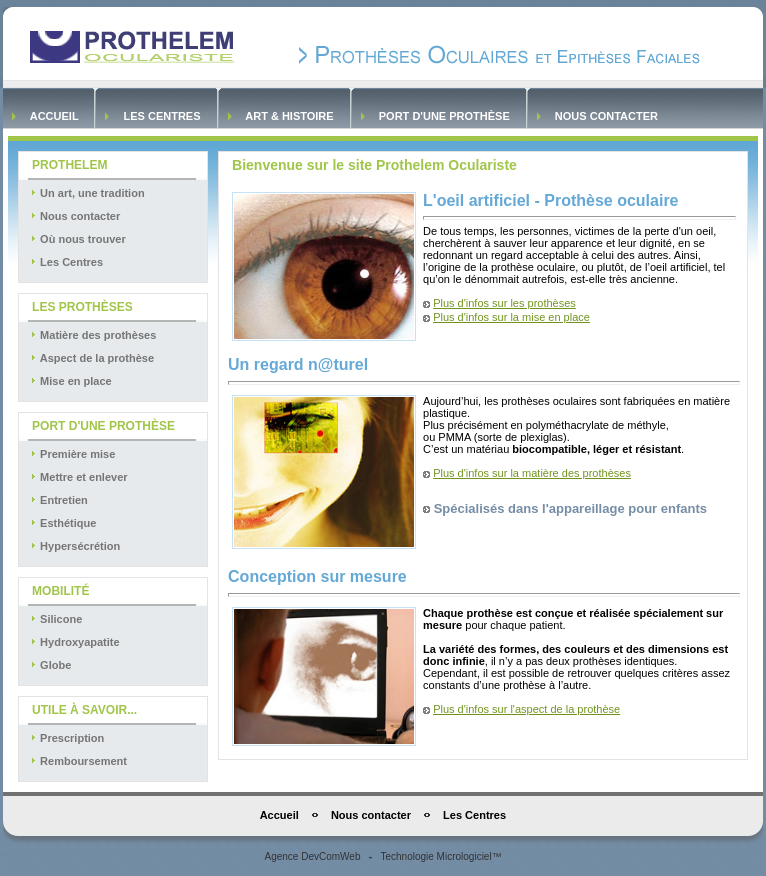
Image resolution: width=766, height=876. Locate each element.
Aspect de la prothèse (91, 358)
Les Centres (161, 116)
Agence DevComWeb (312, 856)
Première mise (72, 454)
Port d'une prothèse (444, 116)
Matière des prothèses (92, 335)
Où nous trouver (77, 239)
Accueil (54, 116)
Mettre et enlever (78, 477)
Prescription (66, 738)
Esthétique (62, 523)
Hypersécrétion (74, 546)
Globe (50, 665)
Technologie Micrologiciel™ (440, 856)
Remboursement (78, 761)
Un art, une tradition (87, 193)
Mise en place (70, 381)
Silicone (55, 619)
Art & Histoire (290, 116)
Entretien (58, 500)
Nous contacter (606, 116)
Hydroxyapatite (74, 642)
